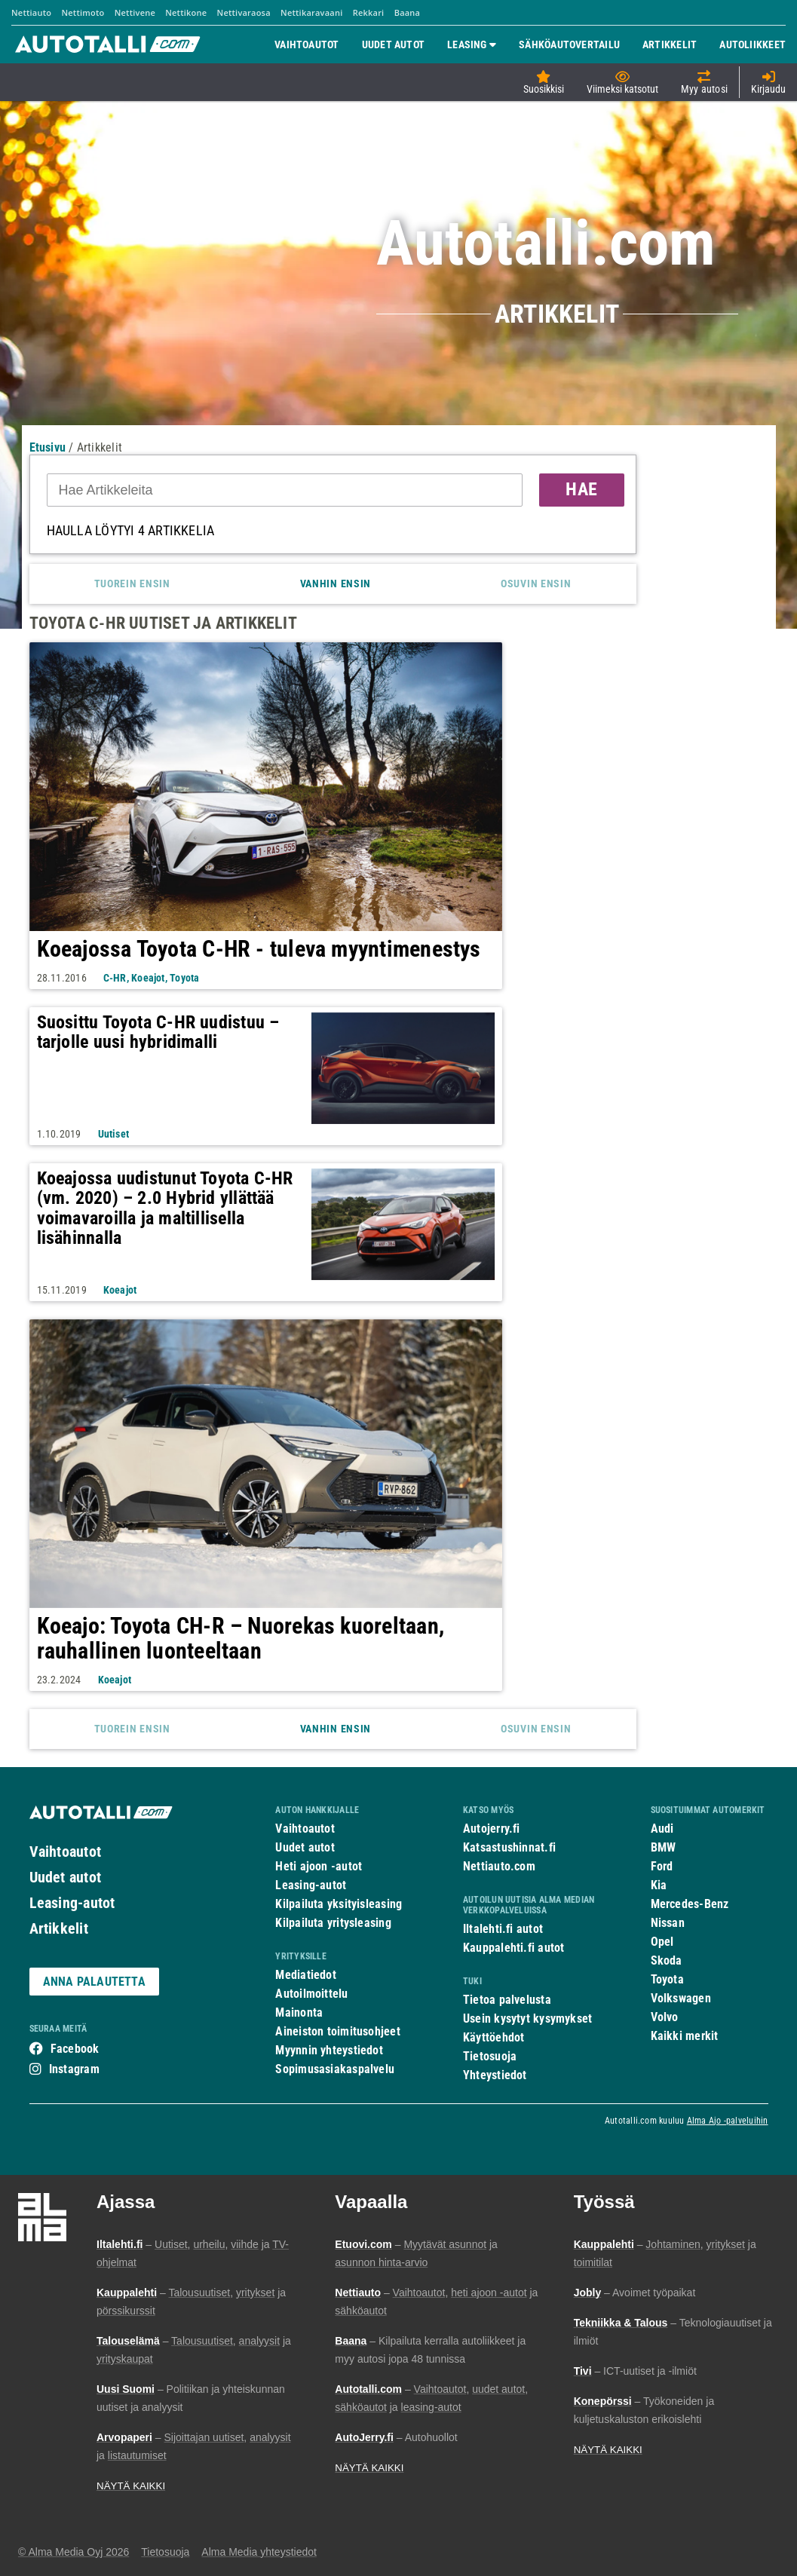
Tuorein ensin (132, 583)
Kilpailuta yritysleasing (333, 1923)
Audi (662, 1828)
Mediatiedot (305, 1975)
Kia (659, 1885)
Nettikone (186, 12)
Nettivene (135, 12)
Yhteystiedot (495, 2075)
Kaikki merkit (685, 2036)
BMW (663, 1847)
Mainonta (299, 2012)
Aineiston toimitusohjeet (337, 2031)
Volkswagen (681, 1998)
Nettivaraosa (244, 12)
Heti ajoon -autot (318, 1866)
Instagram (74, 2069)
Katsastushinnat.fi (509, 1847)
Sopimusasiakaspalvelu (334, 2069)
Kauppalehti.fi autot (514, 1947)
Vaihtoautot (65, 1851)
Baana (407, 12)
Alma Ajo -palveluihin (727, 2120)
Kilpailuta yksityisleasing (338, 1904)
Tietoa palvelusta (507, 1999)
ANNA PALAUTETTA (94, 1981)
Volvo (665, 2017)
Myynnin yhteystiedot (329, 2050)
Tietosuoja (490, 2056)
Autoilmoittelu (311, 1993)
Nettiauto (31, 12)
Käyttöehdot (493, 2037)
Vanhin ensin (335, 583)
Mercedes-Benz (690, 1904)
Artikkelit (58, 1928)
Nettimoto (82, 12)
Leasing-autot (72, 1903)
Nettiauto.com (499, 1866)
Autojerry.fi (491, 1828)
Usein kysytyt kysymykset (527, 2018)
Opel (662, 1941)
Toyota (667, 1979)
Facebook (75, 2049)
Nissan (668, 1923)
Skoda (666, 1960)
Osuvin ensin (536, 583)
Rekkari (369, 12)
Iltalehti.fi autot (503, 1929)
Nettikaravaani (311, 12)
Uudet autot (65, 1877)
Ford (662, 1866)
